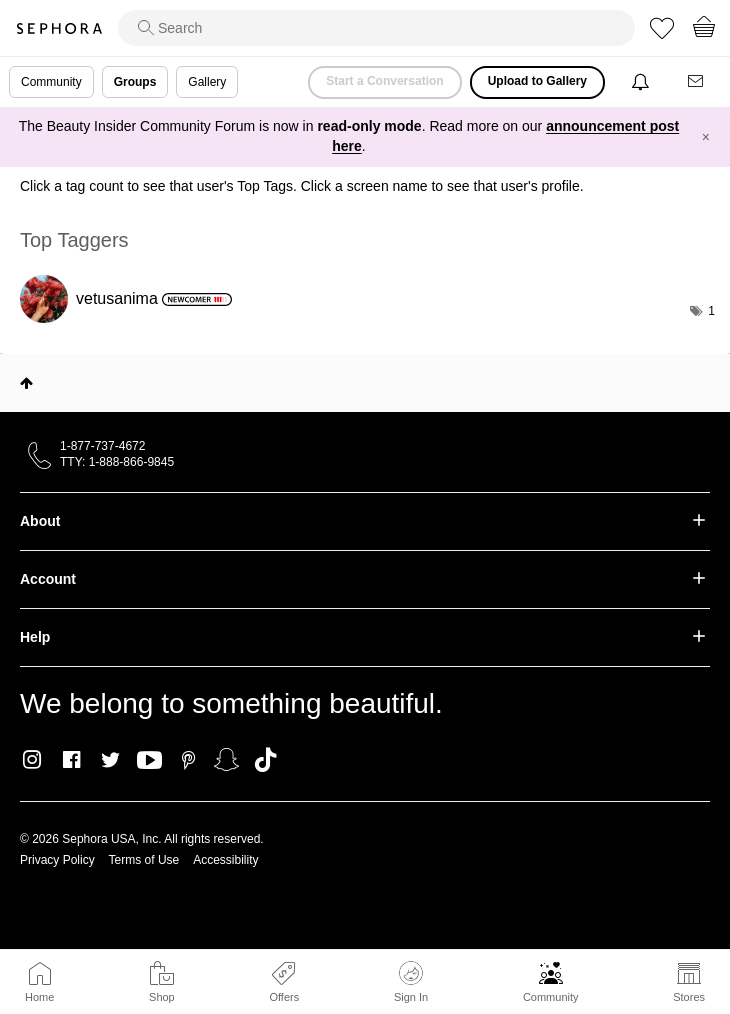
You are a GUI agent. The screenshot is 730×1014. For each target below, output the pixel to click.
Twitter (110, 760)
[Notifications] (642, 82)
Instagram (32, 760)
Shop (162, 997)
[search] (376, 28)
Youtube (149, 761)
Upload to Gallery (537, 81)
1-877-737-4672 (102, 446)
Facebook (71, 760)
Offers (284, 997)
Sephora (59, 28)
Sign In (411, 982)
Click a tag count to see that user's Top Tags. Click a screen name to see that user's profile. (302, 186)
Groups (135, 82)
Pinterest (188, 760)
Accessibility (225, 860)
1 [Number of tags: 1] (711, 311)
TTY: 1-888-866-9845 (117, 462)
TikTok (265, 760)
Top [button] (26, 383)
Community (551, 997)
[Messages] (697, 82)
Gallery (207, 82)
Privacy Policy (57, 860)
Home (39, 997)
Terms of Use (144, 860)
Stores (689, 997)
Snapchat (226, 760)
